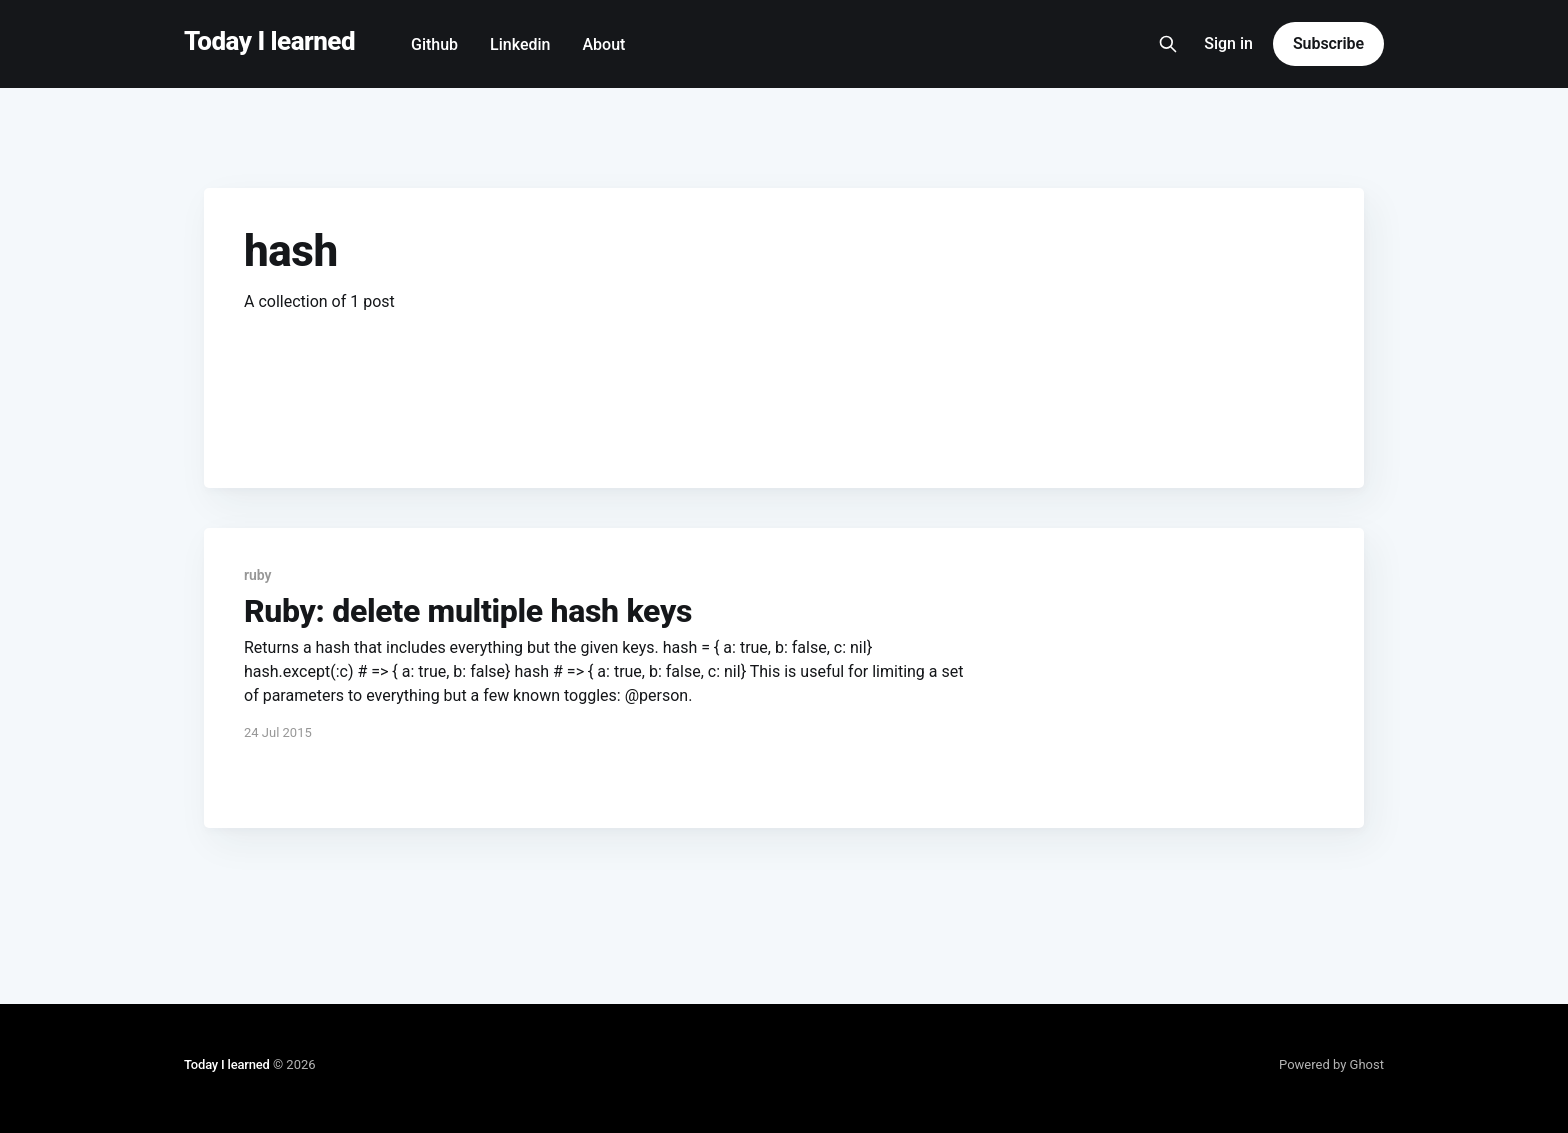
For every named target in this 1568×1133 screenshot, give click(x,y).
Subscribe (1328, 43)
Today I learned (269, 41)
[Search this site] (1168, 44)
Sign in (1228, 43)
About (603, 44)
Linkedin (520, 44)
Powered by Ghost (1331, 1064)
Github (434, 44)
